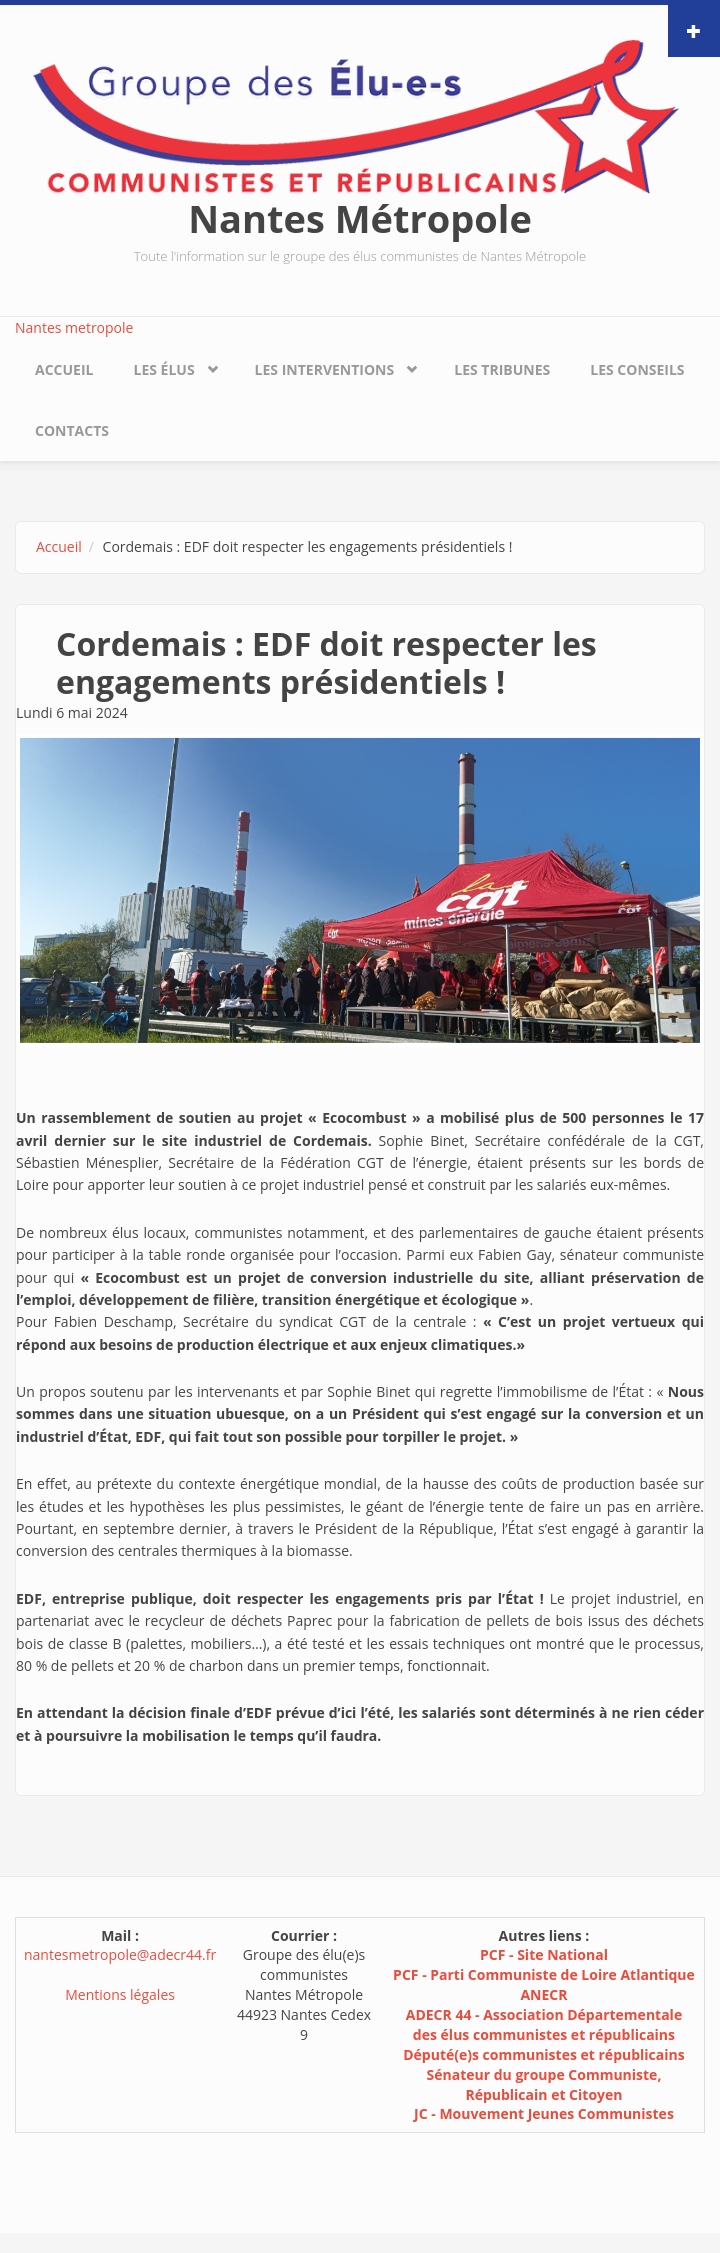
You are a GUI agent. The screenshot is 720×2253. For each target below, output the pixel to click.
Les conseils (637, 369)
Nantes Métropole (360, 218)
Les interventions (325, 369)
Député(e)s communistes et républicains (544, 2054)
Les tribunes (502, 369)
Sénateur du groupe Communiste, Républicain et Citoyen (544, 2084)
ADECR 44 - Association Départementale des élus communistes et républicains (544, 2024)
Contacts (72, 430)
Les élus (163, 369)
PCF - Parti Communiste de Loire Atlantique (544, 1974)
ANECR (543, 1994)
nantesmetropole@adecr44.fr (120, 1954)
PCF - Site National (544, 1954)
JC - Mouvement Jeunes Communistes (544, 2113)
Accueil (64, 369)
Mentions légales (120, 1994)
